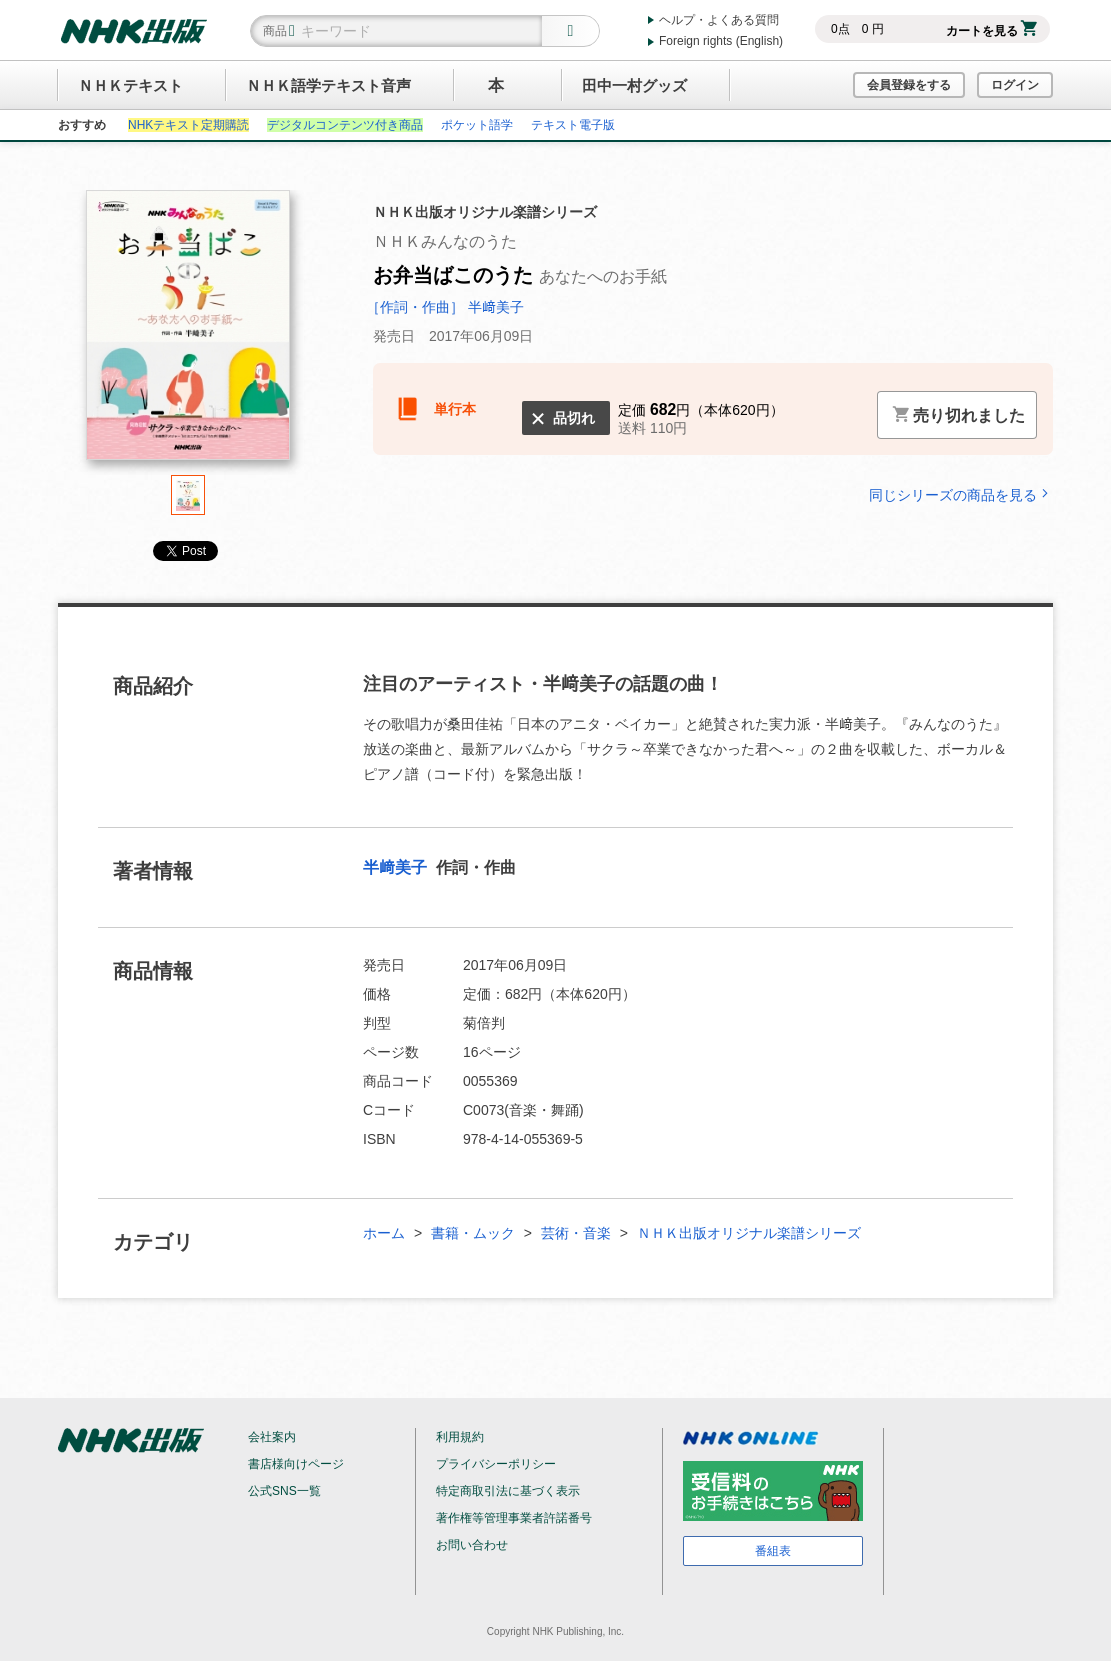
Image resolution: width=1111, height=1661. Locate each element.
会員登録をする (909, 85)
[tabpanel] (188, 332)
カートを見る (991, 31)
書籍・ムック (473, 1233)
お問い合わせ (472, 1545)
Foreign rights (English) (721, 41)
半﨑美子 (397, 867)
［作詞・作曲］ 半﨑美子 (445, 307)
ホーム (384, 1233)
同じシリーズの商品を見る (961, 494)
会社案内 (272, 1437)
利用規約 (460, 1437)
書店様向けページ (296, 1464)
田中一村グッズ (634, 85)
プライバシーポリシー (496, 1464)
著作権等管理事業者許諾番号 (514, 1518)
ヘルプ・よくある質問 (719, 20)
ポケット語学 (477, 125)
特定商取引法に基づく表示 (508, 1491)
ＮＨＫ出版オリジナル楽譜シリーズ (749, 1233)
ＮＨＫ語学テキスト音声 (328, 85)
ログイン (1015, 85)
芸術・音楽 (576, 1233)
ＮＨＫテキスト (130, 85)
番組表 (773, 1551)
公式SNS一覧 (284, 1491)
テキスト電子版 (573, 125)
